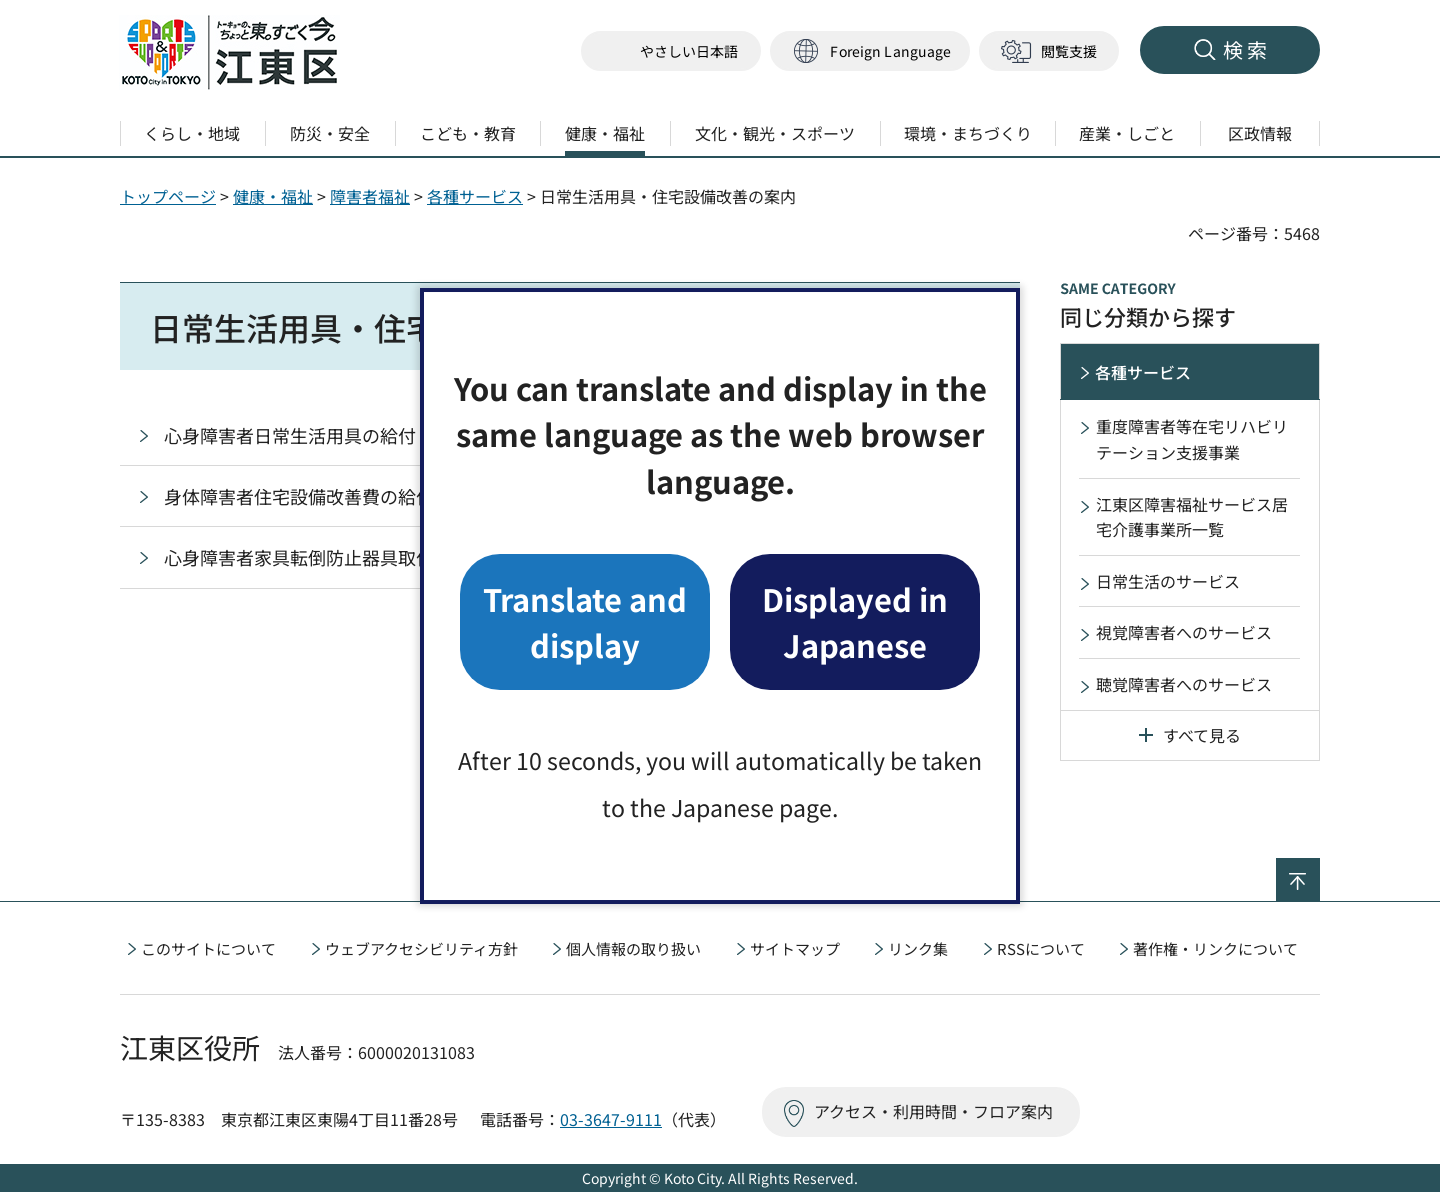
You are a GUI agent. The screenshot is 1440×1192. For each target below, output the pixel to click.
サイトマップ (795, 948)
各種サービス (475, 196)
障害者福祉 (370, 196)
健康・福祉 (273, 196)
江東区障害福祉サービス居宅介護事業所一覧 (1192, 517)
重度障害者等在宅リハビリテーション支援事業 (1192, 439)
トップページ (168, 196)
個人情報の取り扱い (633, 948)
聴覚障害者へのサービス (1184, 684)
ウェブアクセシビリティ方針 (421, 948)
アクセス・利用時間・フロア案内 (933, 1111)
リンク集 (918, 948)
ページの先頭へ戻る (1319, 871)
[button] (870, 51)
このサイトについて (208, 948)
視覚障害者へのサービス (1184, 632)
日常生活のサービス (1168, 581)
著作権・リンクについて (1215, 948)
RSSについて (1041, 948)
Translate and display (585, 621)
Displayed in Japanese (855, 621)
